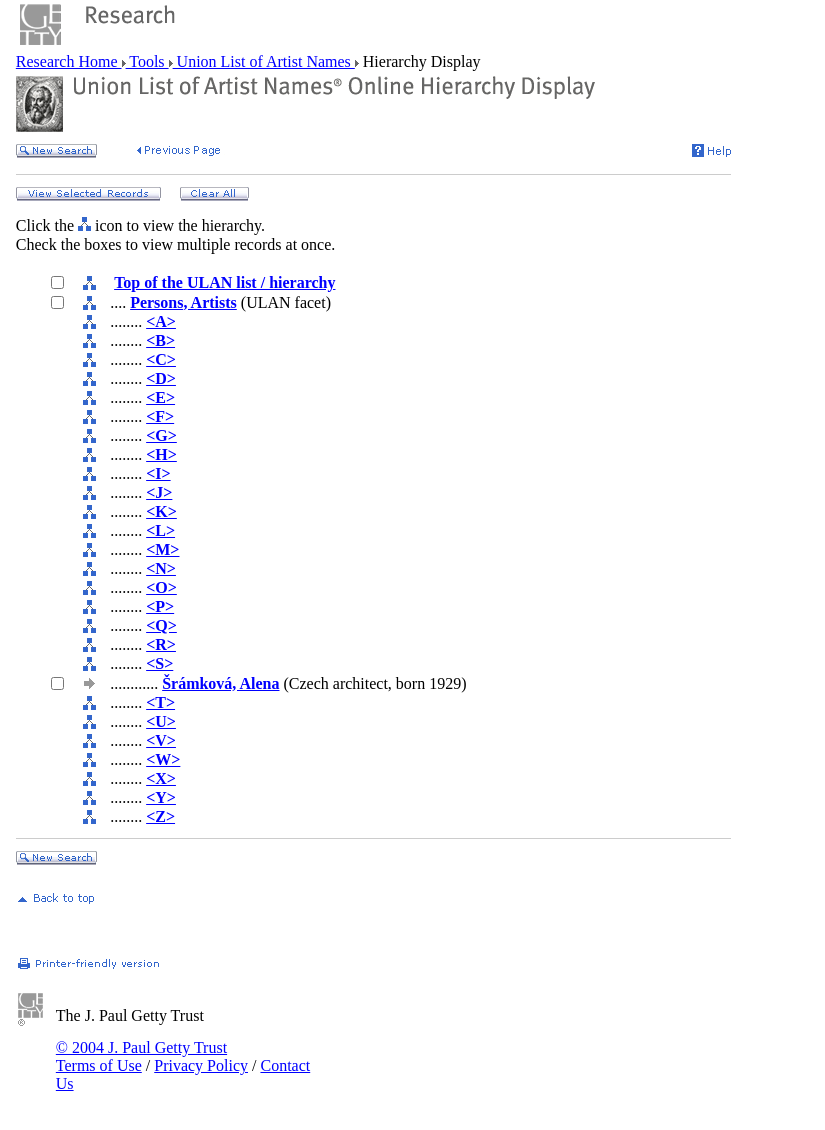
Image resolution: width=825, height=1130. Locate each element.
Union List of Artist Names (264, 61)
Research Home (69, 61)
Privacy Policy (201, 1065)
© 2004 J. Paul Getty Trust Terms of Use (141, 1056)
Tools (147, 61)
